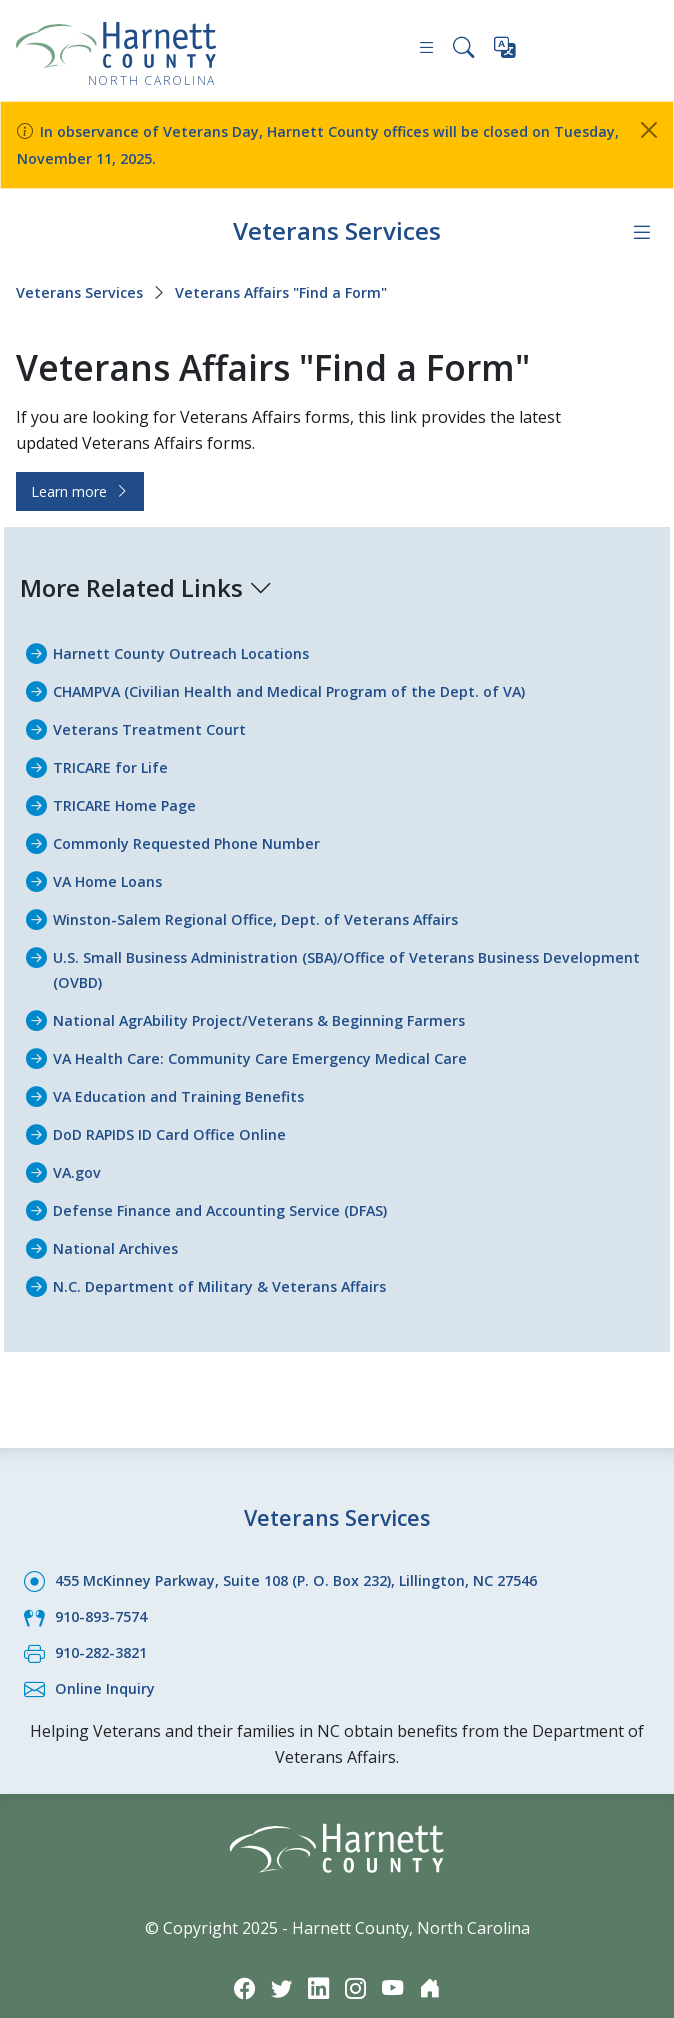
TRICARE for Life (115, 760)
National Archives (121, 1228)
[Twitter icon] (277, 1960)
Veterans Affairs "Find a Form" (305, 289)
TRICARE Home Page (131, 797)
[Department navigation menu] (641, 229)
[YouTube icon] (397, 1960)
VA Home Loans (113, 871)
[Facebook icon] (237, 1960)
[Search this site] (462, 50)
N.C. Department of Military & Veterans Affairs (234, 1265)
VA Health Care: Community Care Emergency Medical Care (277, 1043)
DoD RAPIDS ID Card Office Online (181, 1117)
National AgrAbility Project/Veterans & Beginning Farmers (279, 1006)
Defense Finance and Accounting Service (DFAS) (238, 1191)
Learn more (80, 487)
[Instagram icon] (357, 1960)
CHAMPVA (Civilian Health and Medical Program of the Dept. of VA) (312, 686)
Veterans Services (337, 227)
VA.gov (80, 1154)
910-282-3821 (106, 1628)
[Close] (649, 130)
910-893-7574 (106, 1593)
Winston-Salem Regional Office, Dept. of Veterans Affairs (274, 908)
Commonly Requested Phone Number (199, 834)
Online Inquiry (109, 1663)
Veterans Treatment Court (159, 723)
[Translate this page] (506, 52)
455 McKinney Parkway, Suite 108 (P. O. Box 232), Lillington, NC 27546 (320, 1558)
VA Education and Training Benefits (190, 1080)
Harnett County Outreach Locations (194, 649)
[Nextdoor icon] (437, 1960)
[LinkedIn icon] (317, 1960)
